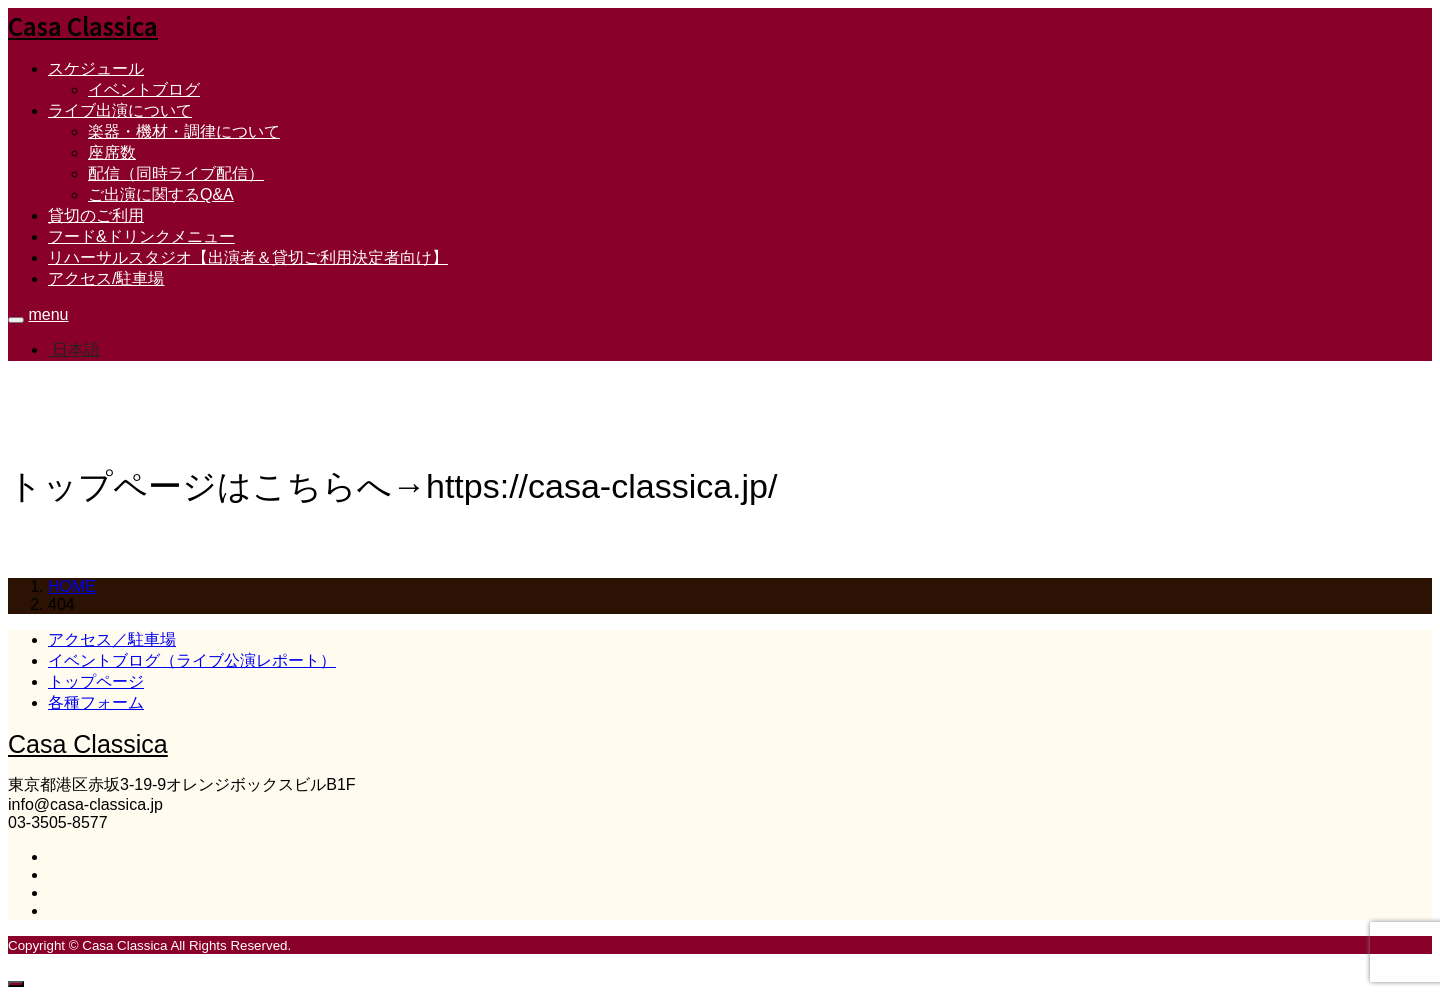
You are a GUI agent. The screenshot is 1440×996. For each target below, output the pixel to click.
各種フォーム (96, 702)
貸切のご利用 (96, 215)
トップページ (96, 681)
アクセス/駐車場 (106, 278)
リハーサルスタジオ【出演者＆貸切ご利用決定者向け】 (248, 257)
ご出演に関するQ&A (161, 194)
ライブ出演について (120, 110)
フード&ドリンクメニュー (141, 236)
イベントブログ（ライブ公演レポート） (192, 660)
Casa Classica (83, 25)
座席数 (112, 152)
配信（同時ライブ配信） (176, 173)
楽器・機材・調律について (184, 131)
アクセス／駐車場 (112, 639)
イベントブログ (144, 89)
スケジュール (96, 68)
